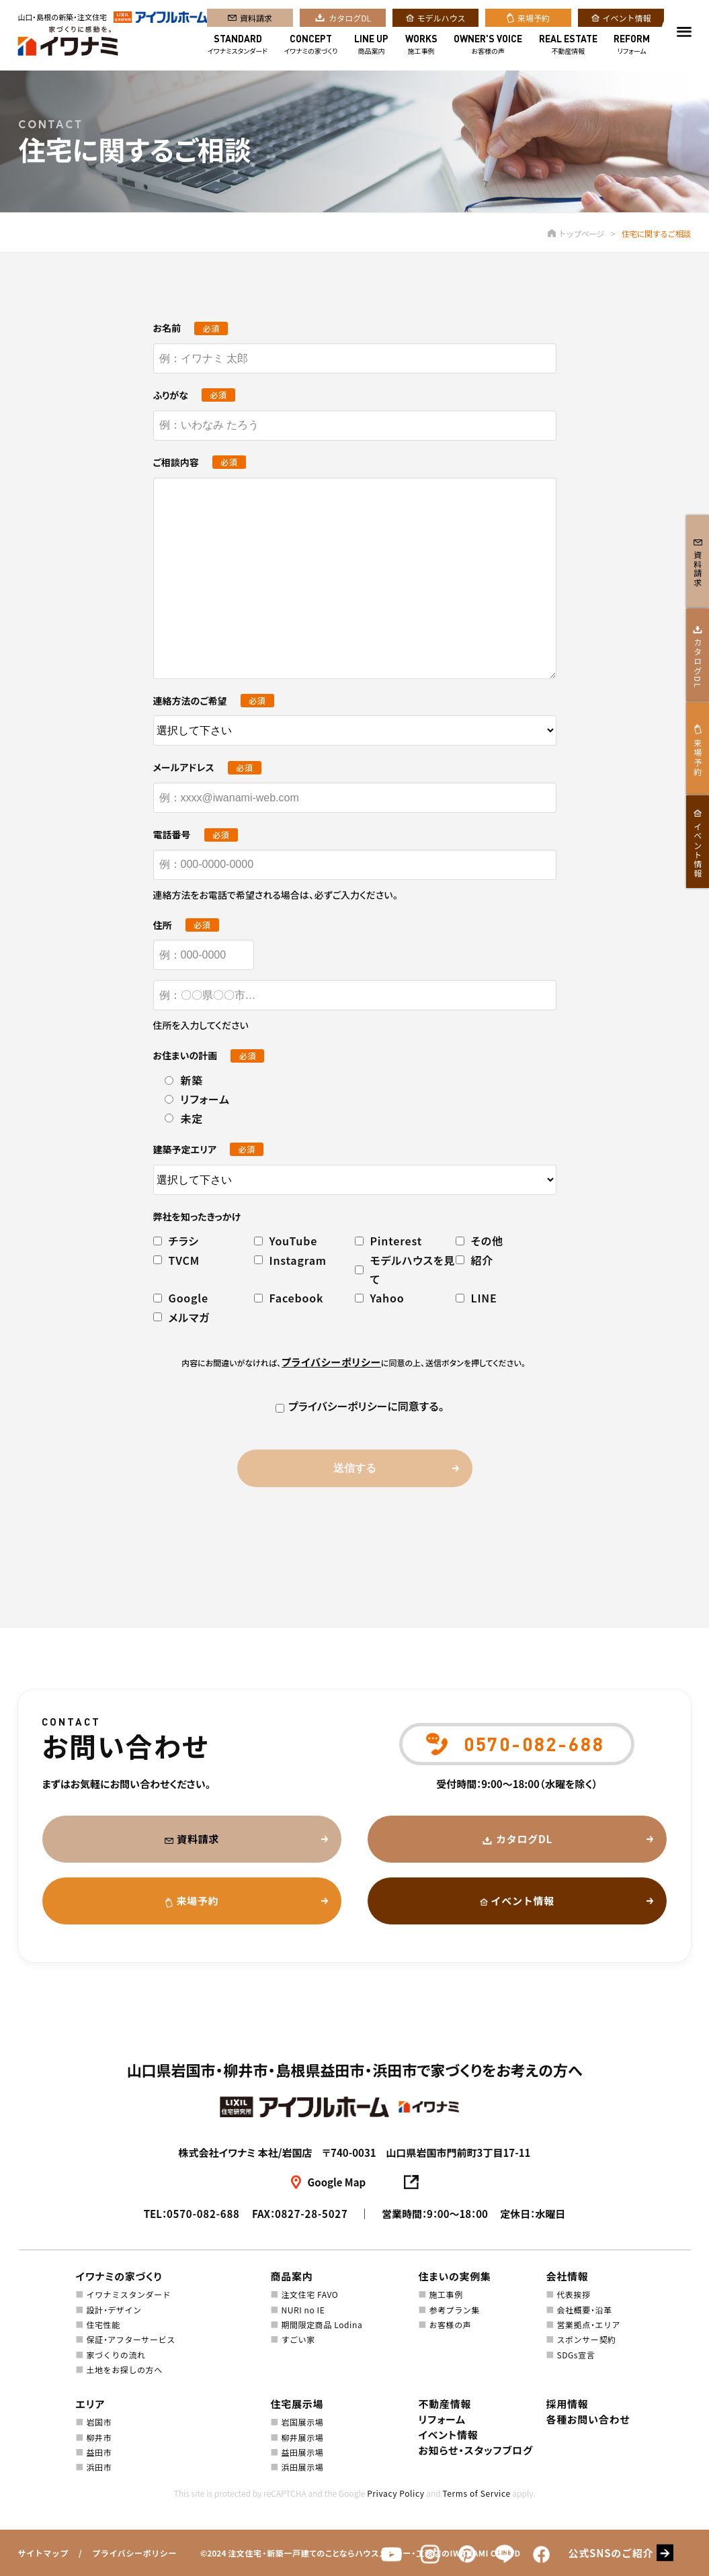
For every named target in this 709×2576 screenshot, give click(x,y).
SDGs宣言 (575, 2354)
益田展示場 (302, 2452)
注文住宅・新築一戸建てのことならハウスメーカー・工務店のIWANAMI (358, 2553)
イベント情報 (627, 19)
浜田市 (99, 2467)
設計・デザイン (113, 2309)
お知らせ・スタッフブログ (476, 2450)
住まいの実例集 (455, 2276)
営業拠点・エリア (588, 2324)
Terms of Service (476, 2493)
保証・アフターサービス (130, 2339)
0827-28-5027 (311, 2214)
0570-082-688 (203, 2214)
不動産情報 (568, 46)
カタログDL (350, 19)
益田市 (99, 2452)
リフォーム (632, 46)
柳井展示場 (302, 2437)
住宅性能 (103, 2324)
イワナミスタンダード (237, 46)
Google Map (337, 2182)
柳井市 (99, 2437)
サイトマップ (43, 2553)
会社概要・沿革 (584, 2309)
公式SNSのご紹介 (611, 2553)
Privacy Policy (395, 2493)
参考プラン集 (454, 2309)
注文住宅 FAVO (309, 2294)
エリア (91, 2404)
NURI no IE (303, 2309)
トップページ (576, 233)
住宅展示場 (297, 2404)
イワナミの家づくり (311, 46)
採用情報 (567, 2404)
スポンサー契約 (586, 2339)
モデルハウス (441, 19)
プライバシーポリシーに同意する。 (354, 1406)
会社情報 (567, 2276)
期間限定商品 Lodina (321, 2324)
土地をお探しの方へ (124, 2369)
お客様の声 (488, 46)
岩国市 (99, 2422)
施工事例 (421, 46)
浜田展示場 (302, 2467)
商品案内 (371, 46)
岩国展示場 (302, 2422)
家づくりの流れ (115, 2354)
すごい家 (298, 2339)
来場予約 (533, 19)
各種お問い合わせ (588, 2419)
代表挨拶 (573, 2294)
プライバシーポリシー (134, 2553)
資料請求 (256, 19)
